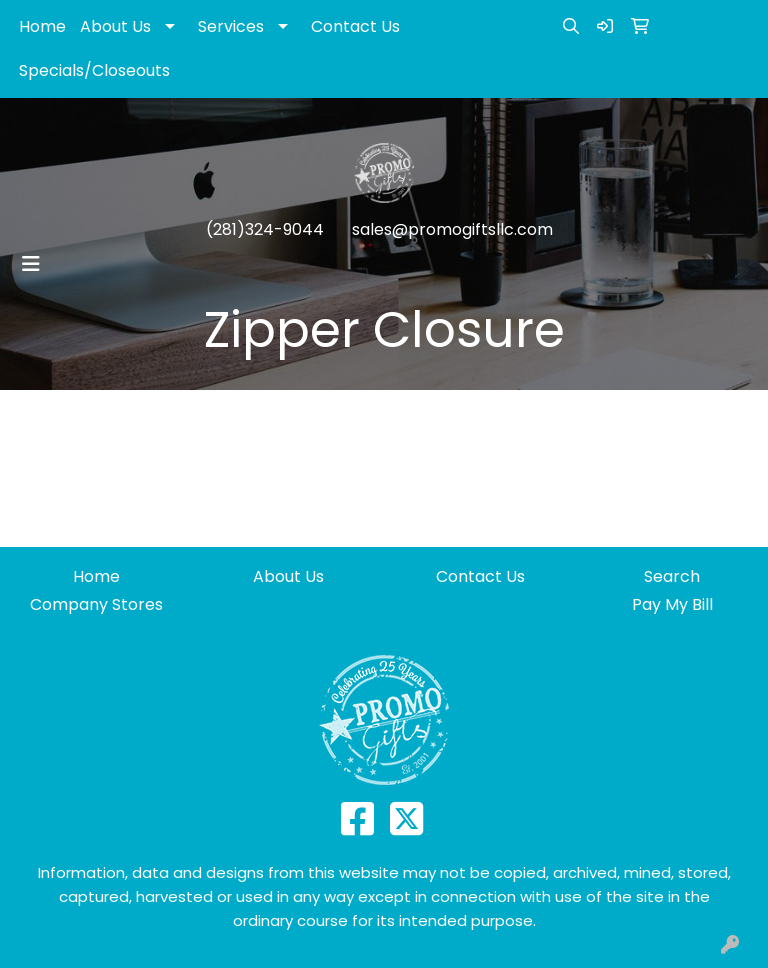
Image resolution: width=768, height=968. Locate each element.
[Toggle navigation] (31, 264)
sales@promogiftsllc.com (452, 229)
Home (42, 26)
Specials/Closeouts (94, 70)
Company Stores (96, 604)
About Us (115, 26)
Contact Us (355, 26)
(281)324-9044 (265, 229)
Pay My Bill (672, 604)
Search (672, 576)
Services (231, 26)
